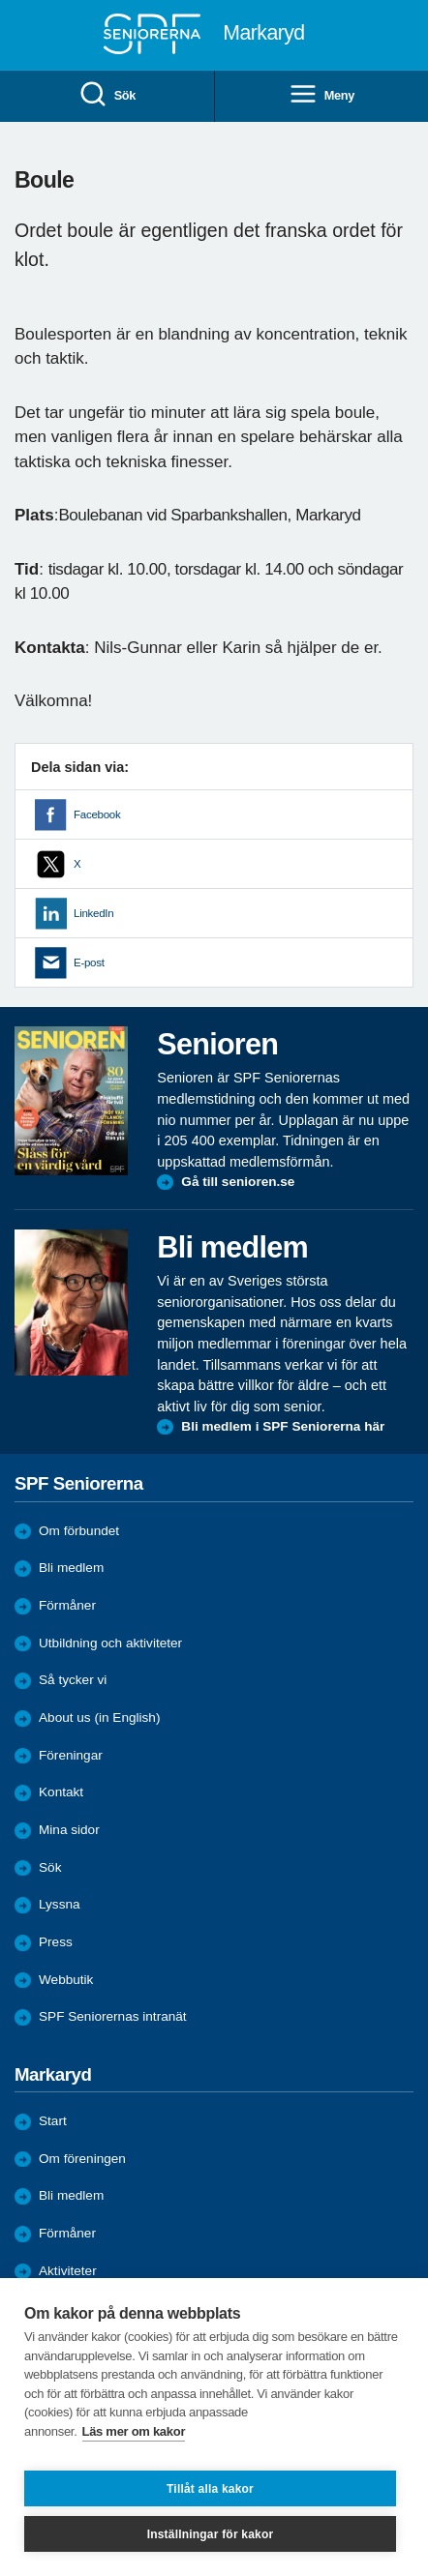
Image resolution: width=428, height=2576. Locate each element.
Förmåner (67, 1605)
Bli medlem (71, 1567)
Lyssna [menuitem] (59, 1904)
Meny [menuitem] (321, 95)
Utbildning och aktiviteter (110, 1643)
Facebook (97, 814)
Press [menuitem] (56, 1942)
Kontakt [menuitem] (61, 1792)
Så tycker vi (73, 1680)
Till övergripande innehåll (0, 0)
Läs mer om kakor (134, 2431)
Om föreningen (82, 2158)
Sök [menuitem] (107, 95)
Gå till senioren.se (237, 1181)
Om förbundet (79, 1531)
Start (53, 2121)
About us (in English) (99, 1717)
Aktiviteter (68, 2271)
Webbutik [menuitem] (66, 1979)
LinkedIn (93, 913)
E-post (89, 962)
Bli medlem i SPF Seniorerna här (282, 1426)
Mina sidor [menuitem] (69, 1829)
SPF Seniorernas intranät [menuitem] (113, 2016)
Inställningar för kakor (210, 2534)
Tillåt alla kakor (210, 2489)
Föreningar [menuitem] (71, 1755)
